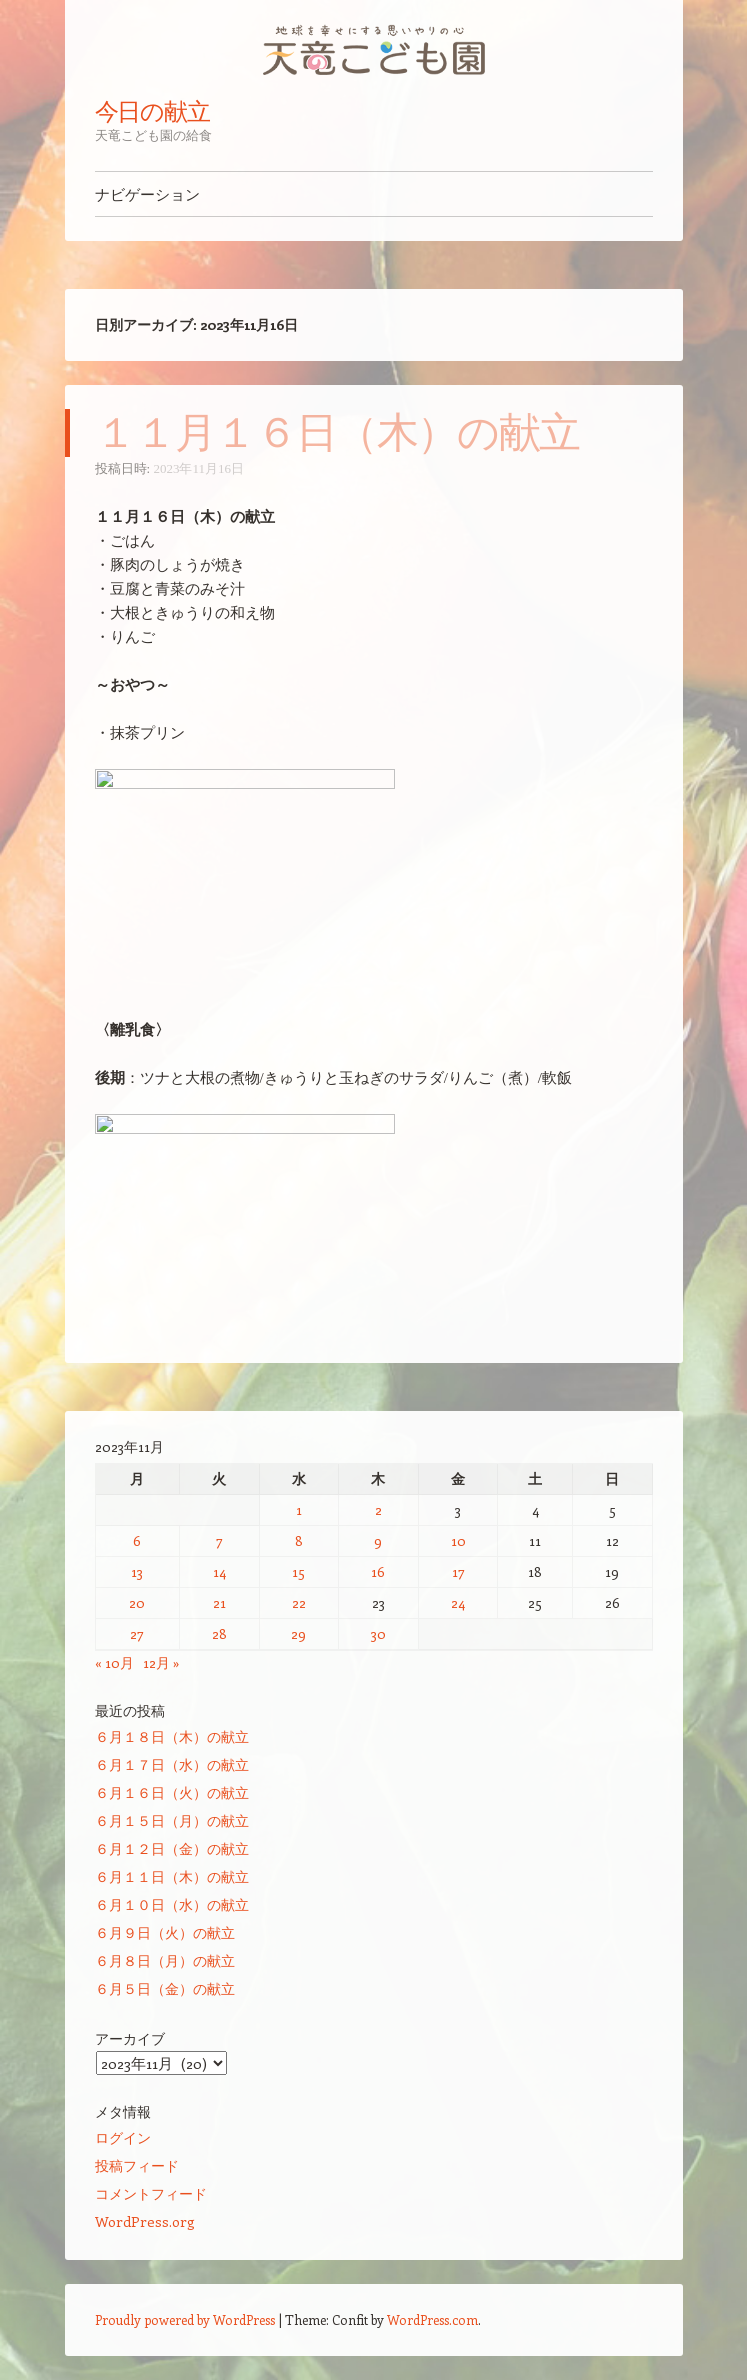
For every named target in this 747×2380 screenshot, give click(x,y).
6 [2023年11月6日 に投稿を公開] (137, 1540)
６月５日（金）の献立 (165, 1988)
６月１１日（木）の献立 (172, 1876)
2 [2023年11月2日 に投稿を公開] (378, 1509)
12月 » (161, 1662)
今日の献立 (153, 111)
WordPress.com (432, 2319)
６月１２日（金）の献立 (172, 1848)
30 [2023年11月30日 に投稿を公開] (378, 1633)
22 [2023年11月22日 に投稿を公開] (299, 1602)
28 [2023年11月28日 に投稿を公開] (219, 1633)
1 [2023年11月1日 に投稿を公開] (299, 1509)
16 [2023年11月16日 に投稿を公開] (378, 1571)
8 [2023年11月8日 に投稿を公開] (299, 1540)
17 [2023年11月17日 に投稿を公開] (458, 1571)
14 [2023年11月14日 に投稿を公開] (219, 1571)
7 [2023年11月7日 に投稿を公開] (219, 1540)
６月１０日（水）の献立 (172, 1904)
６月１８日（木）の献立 (172, 1736)
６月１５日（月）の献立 (172, 1820)
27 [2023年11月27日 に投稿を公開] (137, 1633)
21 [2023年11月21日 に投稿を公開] (219, 1602)
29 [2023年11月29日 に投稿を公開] (298, 1633)
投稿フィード (137, 2165)
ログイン (123, 2137)
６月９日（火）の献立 (165, 1932)
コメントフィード (151, 2193)
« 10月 (114, 1662)
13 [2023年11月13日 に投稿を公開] (137, 1571)
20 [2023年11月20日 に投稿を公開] (137, 1602)
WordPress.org (145, 2221)
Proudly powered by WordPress (185, 2319)
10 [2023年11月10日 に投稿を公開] (458, 1540)
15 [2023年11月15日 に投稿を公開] (298, 1571)
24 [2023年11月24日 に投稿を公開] (458, 1602)
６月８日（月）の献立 (165, 1960)
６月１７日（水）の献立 (172, 1764)
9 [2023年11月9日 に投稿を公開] (378, 1540)
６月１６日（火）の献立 (172, 1792)
